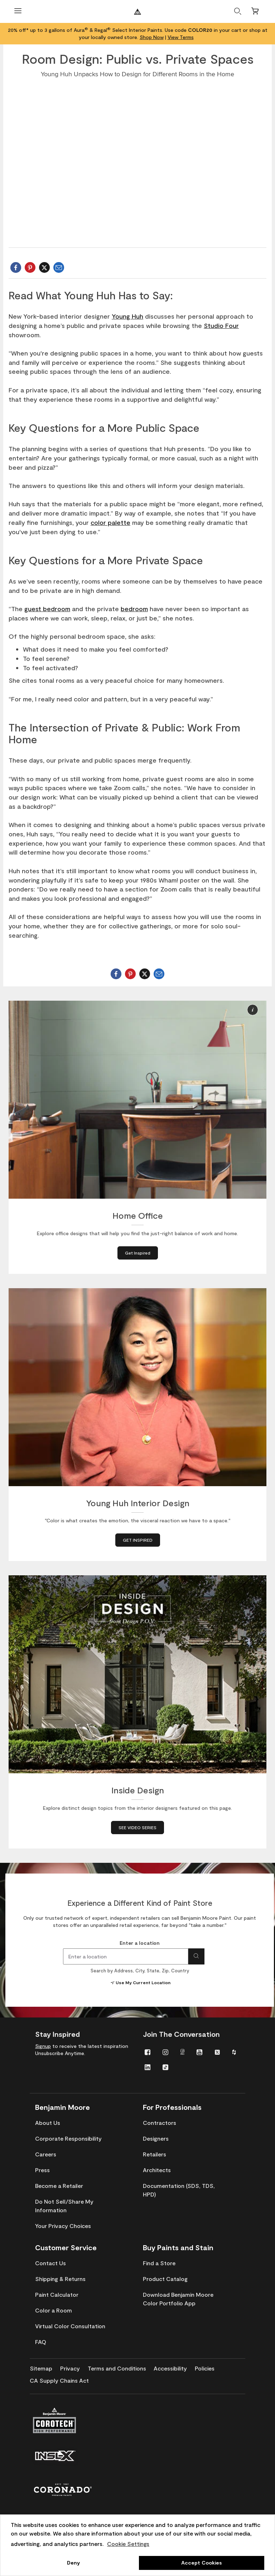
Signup (43, 2046)
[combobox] (125, 1956)
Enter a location (140, 1943)
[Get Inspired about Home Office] (137, 1253)
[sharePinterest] (30, 267)
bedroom (134, 609)
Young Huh (127, 316)
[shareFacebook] (15, 267)
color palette (110, 522)
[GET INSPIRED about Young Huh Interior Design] (137, 1540)
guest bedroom (47, 609)
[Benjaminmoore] (137, 11)
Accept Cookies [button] (201, 2563)
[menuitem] (147, 2051)
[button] (252, 1009)
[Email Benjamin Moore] (58, 267)
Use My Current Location (139, 1982)
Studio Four (221, 325)
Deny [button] (73, 2563)
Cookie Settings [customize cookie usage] (128, 2543)
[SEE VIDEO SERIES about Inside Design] (137, 1827)
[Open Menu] (17, 11)
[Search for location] (196, 1956)
